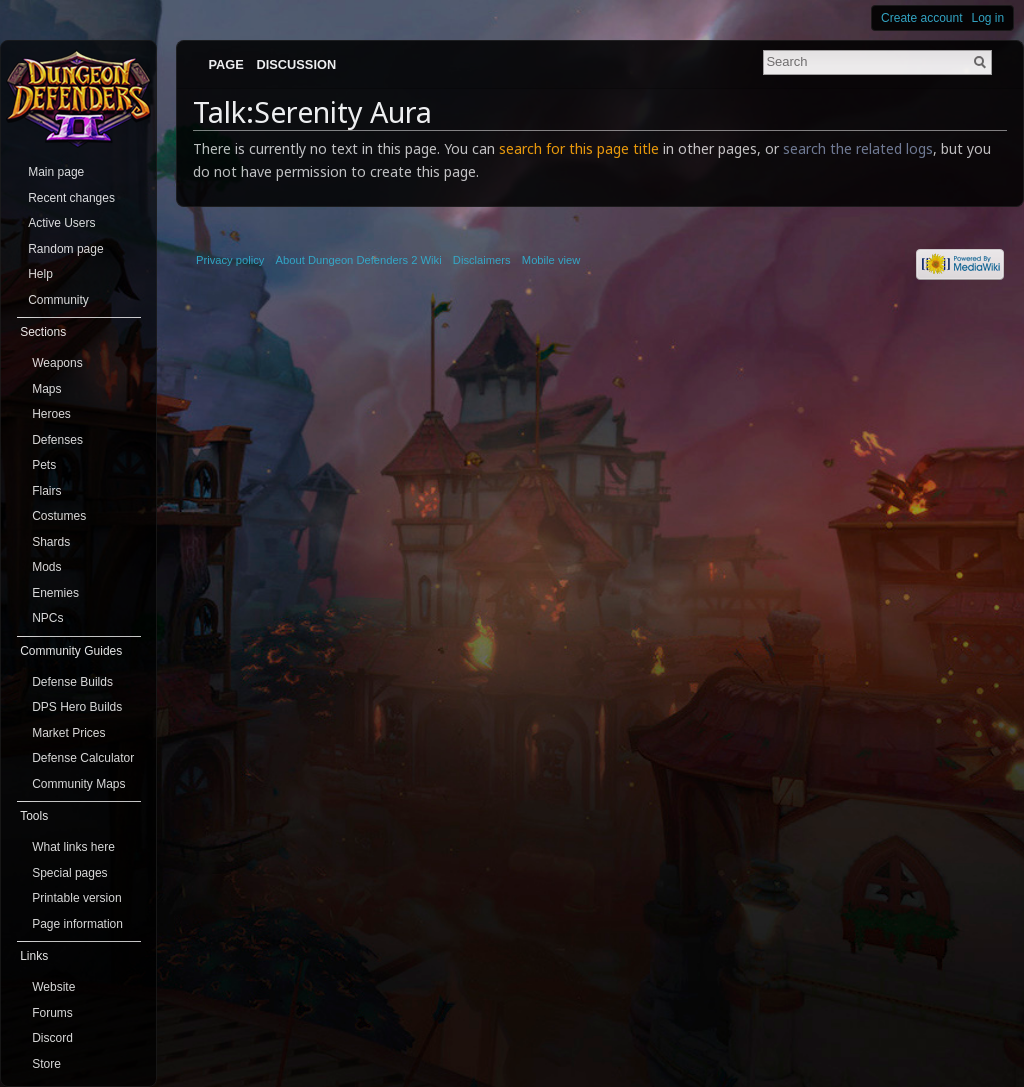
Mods (46, 567)
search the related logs (858, 148)
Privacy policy (230, 260)
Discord (52, 1038)
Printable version (76, 898)
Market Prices (68, 733)
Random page (65, 249)
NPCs (47, 618)
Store (46, 1064)
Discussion (297, 64)
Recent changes (71, 198)
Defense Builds (72, 682)
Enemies (55, 593)
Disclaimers (482, 260)
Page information (77, 924)
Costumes (59, 516)
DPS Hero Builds (77, 707)
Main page (56, 172)
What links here (73, 847)
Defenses (57, 440)
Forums (52, 1013)
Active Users (61, 223)
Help (40, 274)
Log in (988, 18)
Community (58, 300)
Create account (921, 18)
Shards (51, 542)
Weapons (57, 363)
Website (53, 987)
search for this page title (579, 148)
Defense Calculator (83, 758)
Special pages (69, 873)
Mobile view (551, 260)
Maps (46, 389)
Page (225, 64)
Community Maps (78, 784)
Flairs (46, 491)
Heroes (51, 414)
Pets (44, 465)
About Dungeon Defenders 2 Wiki (359, 260)
